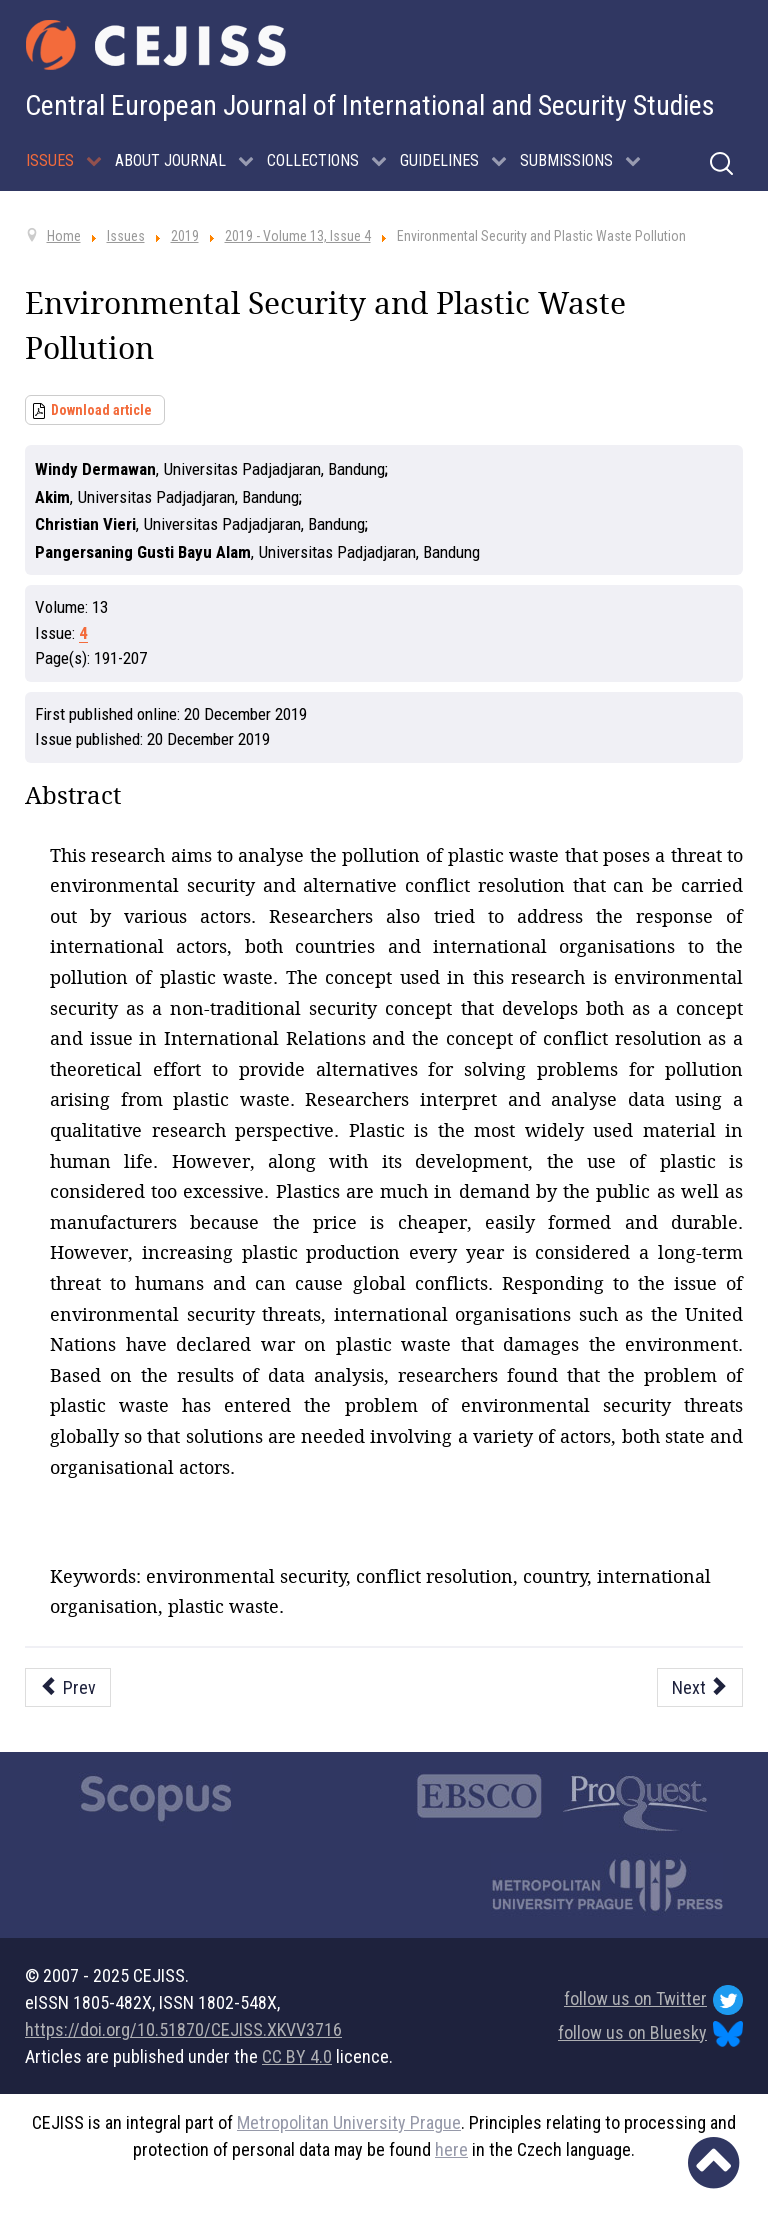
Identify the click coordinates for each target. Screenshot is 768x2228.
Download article (101, 410)
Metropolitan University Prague (349, 2122)
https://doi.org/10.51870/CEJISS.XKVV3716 (183, 2029)
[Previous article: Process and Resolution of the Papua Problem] (68, 1687)
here (451, 2149)
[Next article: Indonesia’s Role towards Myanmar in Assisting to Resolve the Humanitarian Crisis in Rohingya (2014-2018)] (700, 1687)
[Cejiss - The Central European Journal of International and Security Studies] (156, 45)
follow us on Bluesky (650, 2034)
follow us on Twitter (653, 2000)
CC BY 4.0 (297, 2056)
